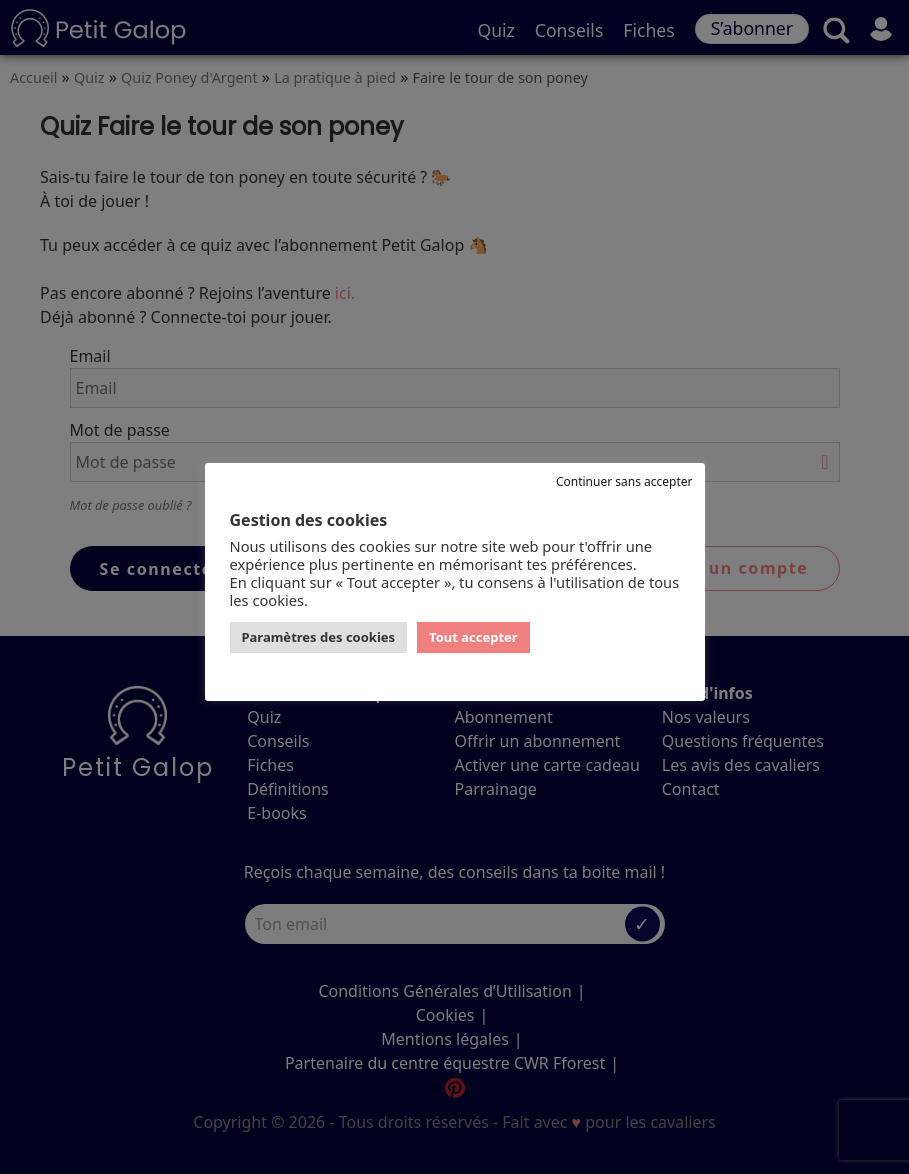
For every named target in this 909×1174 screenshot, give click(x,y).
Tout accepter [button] (473, 637)
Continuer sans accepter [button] (624, 481)
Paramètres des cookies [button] (319, 637)
